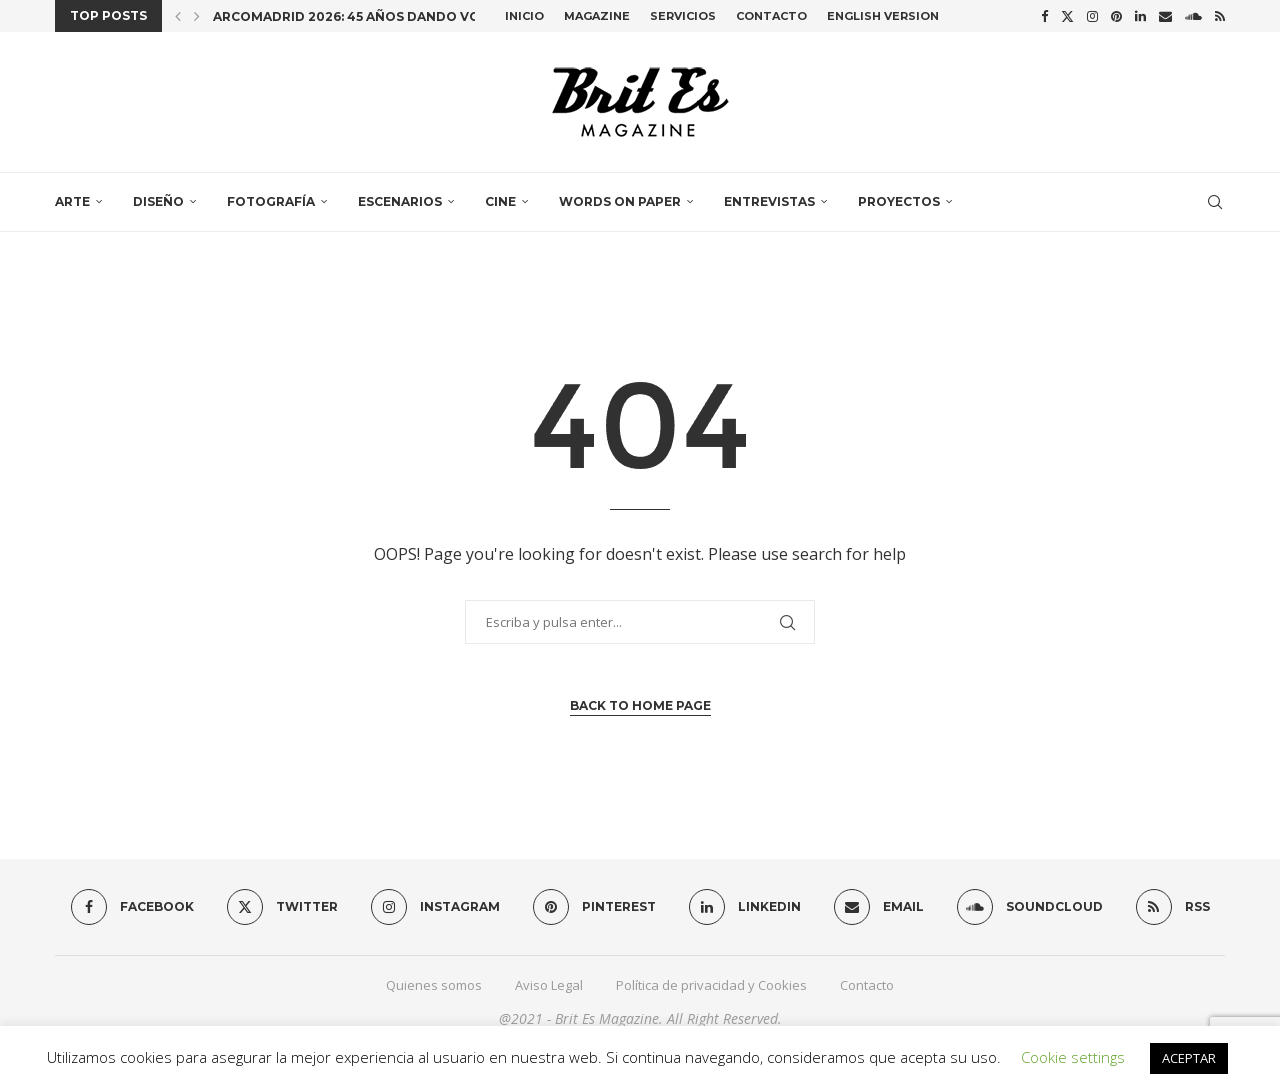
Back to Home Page (640, 705)
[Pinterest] (1116, 16)
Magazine (597, 16)
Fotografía (271, 201)
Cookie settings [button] (1073, 1057)
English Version (883, 16)
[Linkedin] (1140, 16)
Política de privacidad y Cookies (711, 985)
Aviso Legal (549, 985)
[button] (178, 16)
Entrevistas (769, 201)
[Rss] (1220, 16)
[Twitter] (1067, 16)
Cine (500, 201)
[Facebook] (1044, 16)
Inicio (524, 16)
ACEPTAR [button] (1189, 1058)
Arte (72, 201)
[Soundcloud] (1193, 16)
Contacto (771, 16)
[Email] (1165, 16)
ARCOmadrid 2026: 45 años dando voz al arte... (384, 16)
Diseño (158, 201)
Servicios (683, 16)
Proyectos (899, 201)
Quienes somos (434, 985)
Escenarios (400, 201)
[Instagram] (1092, 16)
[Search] (1215, 202)
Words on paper (620, 201)
